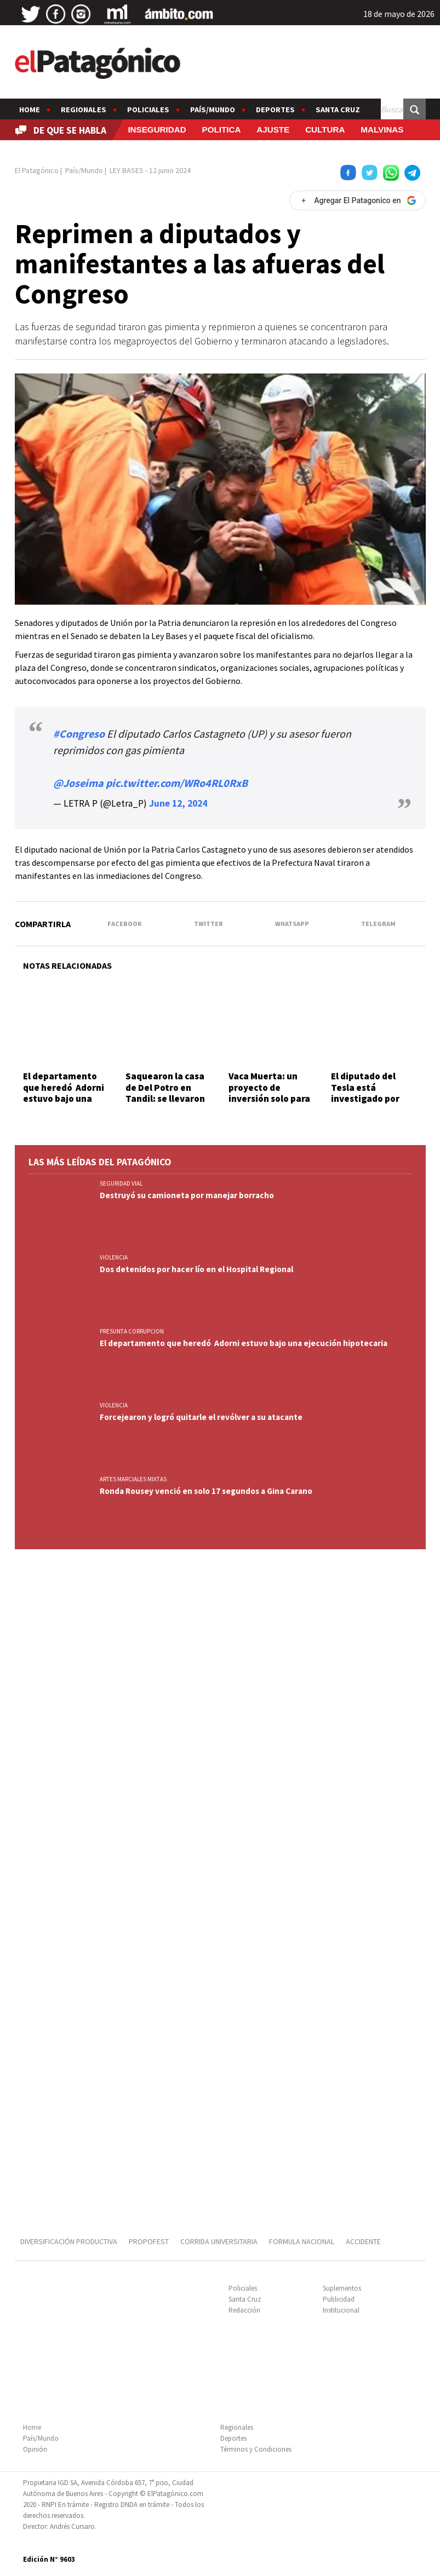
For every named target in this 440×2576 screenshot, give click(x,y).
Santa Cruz (338, 109)
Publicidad (339, 2299)
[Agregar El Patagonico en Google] (357, 200)
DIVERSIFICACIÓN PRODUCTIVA (68, 2241)
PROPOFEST (149, 2241)
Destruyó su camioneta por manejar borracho (187, 1195)
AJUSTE (272, 129)
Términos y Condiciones (256, 2449)
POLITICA (221, 129)
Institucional (341, 2310)
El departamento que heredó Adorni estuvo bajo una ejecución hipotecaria (63, 1098)
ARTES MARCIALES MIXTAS (133, 1479)
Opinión (35, 2449)
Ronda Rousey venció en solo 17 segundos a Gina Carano (206, 1491)
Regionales (83, 109)
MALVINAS (382, 129)
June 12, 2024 (178, 803)
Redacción (244, 2310)
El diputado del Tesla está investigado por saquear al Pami (365, 1093)
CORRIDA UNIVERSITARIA (219, 2241)
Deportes (275, 109)
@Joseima (78, 783)
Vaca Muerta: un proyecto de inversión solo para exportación (269, 1093)
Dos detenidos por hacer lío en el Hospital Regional (196, 1269)
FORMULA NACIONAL (301, 2241)
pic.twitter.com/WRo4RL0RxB (177, 783)
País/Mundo (212, 109)
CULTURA (325, 129)
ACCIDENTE (364, 2241)
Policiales (148, 109)
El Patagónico (37, 170)
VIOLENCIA (114, 1257)
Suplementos (342, 2288)
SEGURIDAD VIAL (121, 1183)
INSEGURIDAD (157, 129)
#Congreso (79, 733)
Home (29, 109)
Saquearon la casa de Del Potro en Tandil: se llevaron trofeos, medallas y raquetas (167, 1098)
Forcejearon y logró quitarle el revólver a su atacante (201, 1417)
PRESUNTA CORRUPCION (132, 1331)
